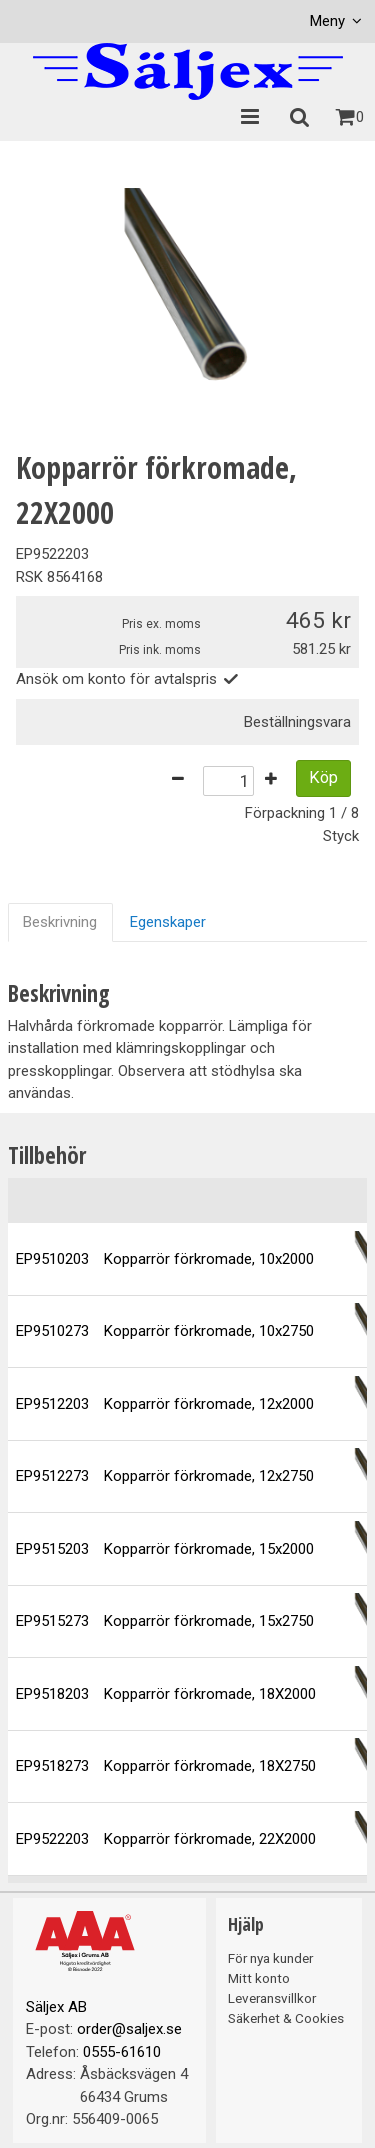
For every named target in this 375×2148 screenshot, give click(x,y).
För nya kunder (270, 1958)
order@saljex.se (129, 2029)
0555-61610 (122, 2052)
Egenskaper (168, 922)
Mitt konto (259, 1978)
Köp (323, 777)
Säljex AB (56, 2007)
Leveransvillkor (272, 1998)
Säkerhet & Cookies (286, 2018)
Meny (327, 21)
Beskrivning (60, 922)
